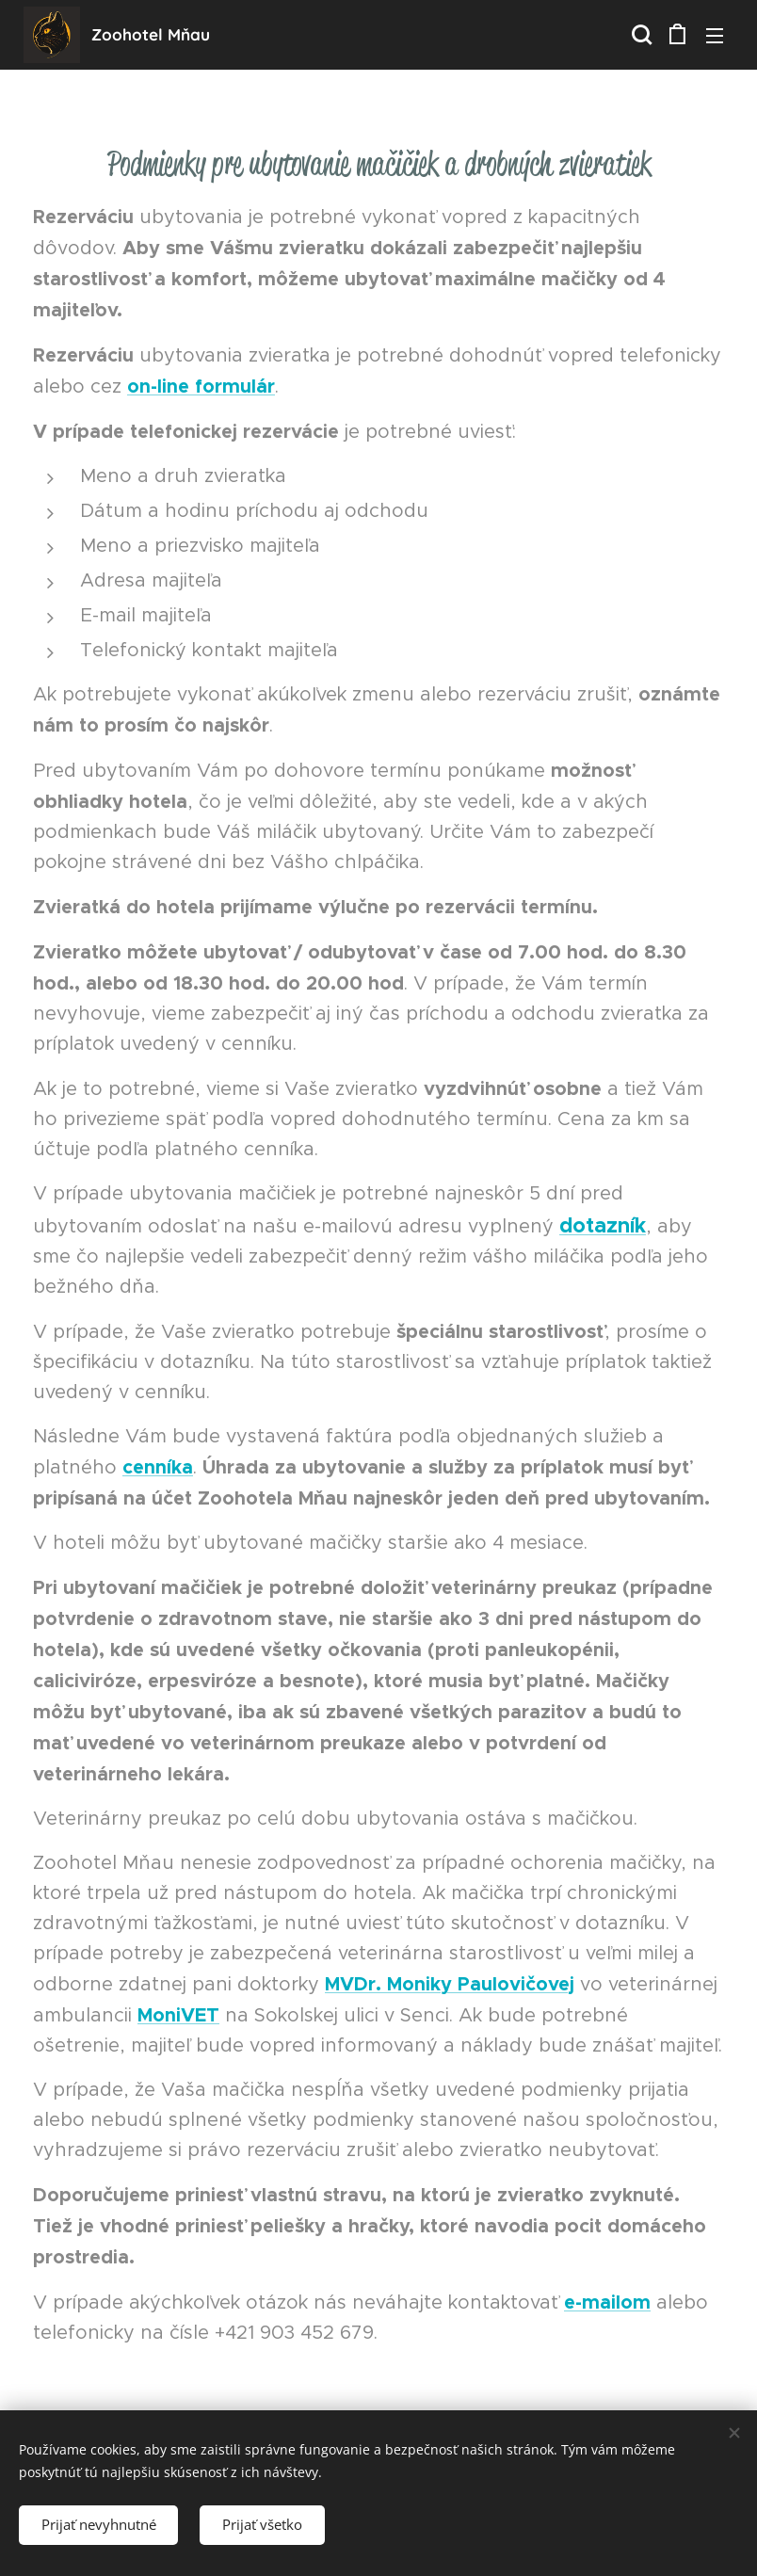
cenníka (157, 1467)
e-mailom (607, 2302)
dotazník (602, 1225)
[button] (639, 34)
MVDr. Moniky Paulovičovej (449, 1984)
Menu (714, 36)
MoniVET (178, 2015)
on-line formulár (201, 386)
